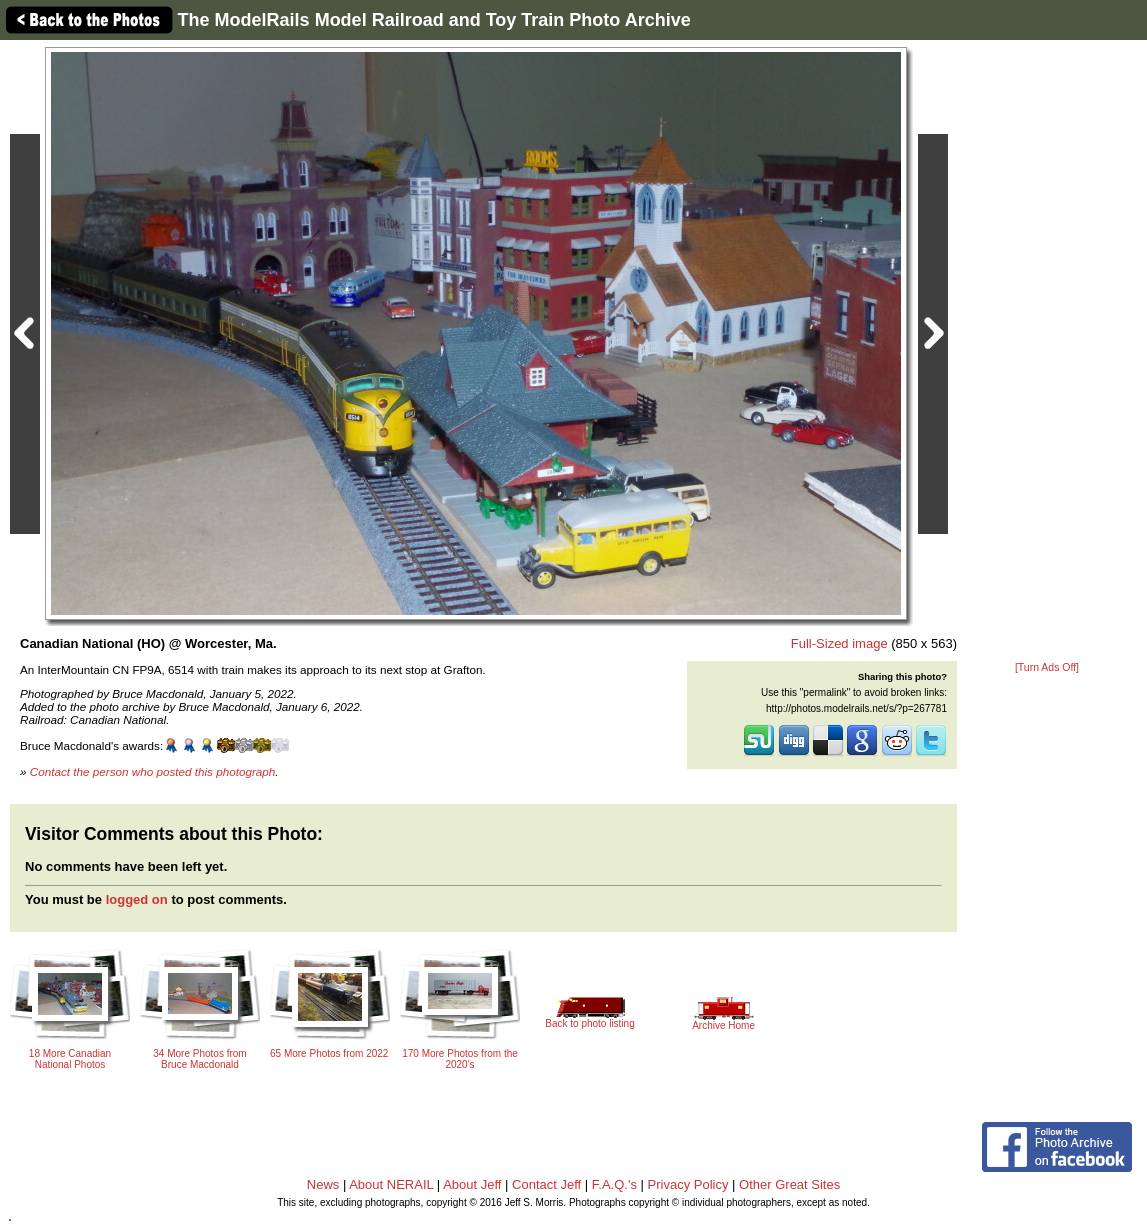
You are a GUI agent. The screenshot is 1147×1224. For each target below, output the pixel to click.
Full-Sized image (839, 643)
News (323, 1184)
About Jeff (472, 1184)
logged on (137, 899)
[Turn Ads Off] (1047, 667)
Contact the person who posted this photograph (153, 771)
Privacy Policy (688, 1184)
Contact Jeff (546, 1184)
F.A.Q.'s (614, 1184)
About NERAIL (391, 1184)
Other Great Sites (789, 1184)
